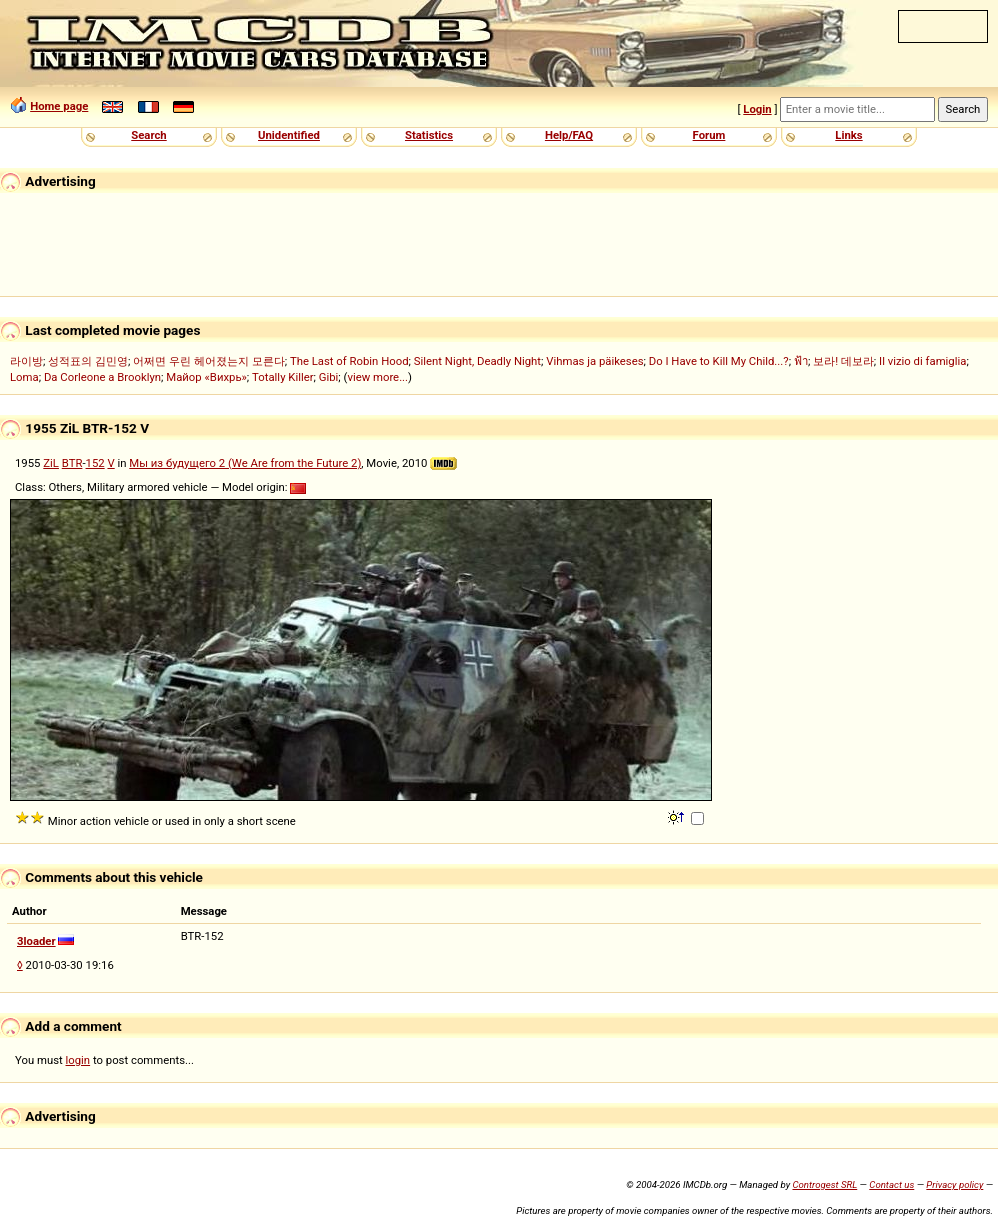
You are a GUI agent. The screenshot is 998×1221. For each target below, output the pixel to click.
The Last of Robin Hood (349, 361)
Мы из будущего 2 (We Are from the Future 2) (245, 463)
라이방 (26, 361)
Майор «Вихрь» (206, 377)
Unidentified (289, 135)
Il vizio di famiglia (922, 361)
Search (148, 135)
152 (95, 463)
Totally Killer (282, 377)
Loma (24, 377)
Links (848, 135)
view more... (377, 377)
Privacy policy (954, 1184)
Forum (709, 135)
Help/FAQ (569, 135)
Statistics (429, 135)
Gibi (329, 377)
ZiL (51, 463)
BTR (72, 463)
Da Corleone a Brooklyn (102, 377)
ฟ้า (801, 361)
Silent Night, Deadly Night (477, 361)
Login (757, 109)
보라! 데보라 (843, 361)
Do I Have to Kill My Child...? (719, 361)
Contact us (891, 1184)
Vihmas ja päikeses (594, 361)
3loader (36, 941)
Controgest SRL (824, 1184)
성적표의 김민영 (88, 361)
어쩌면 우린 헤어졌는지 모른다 (208, 361)
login (78, 1060)
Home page (59, 106)
